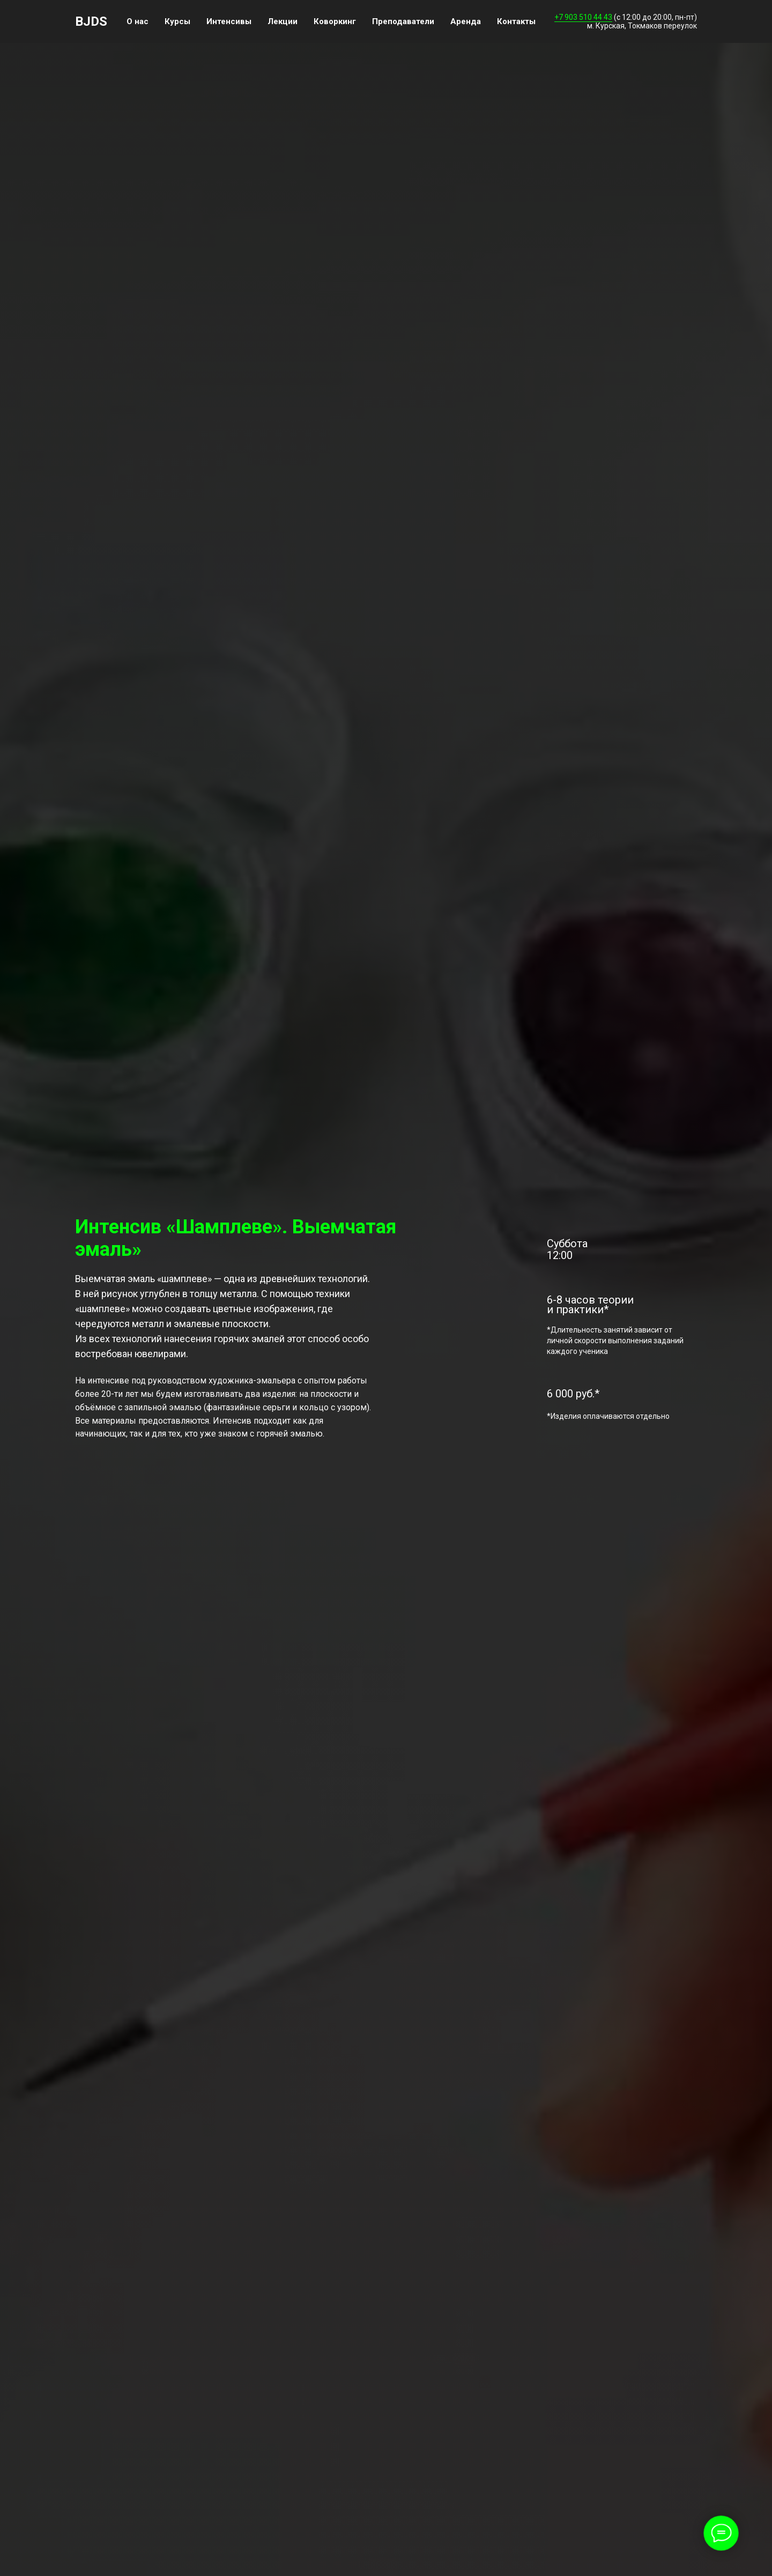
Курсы (177, 21)
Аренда (465, 21)
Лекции (283, 21)
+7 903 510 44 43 (583, 17)
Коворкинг (335, 21)
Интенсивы (228, 21)
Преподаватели (403, 21)
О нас (138, 21)
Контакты (516, 21)
